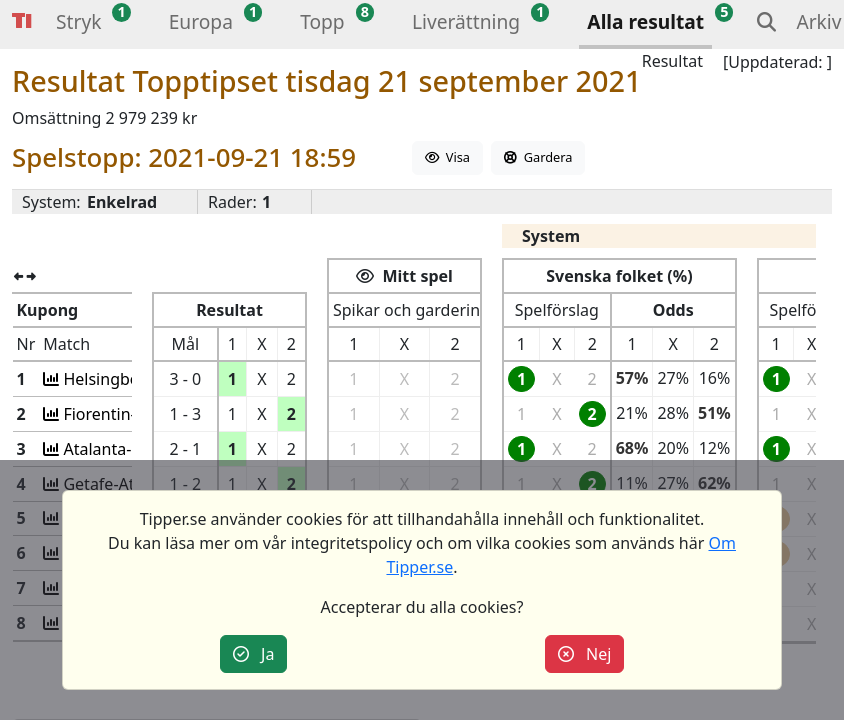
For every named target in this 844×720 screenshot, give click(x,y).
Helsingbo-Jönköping (138, 379)
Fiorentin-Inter (114, 414)
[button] (78, 24)
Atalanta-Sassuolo (127, 449)
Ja (254, 654)
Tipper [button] (22, 21)
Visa (447, 157)
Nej (585, 654)
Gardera (538, 157)
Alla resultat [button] (645, 21)
